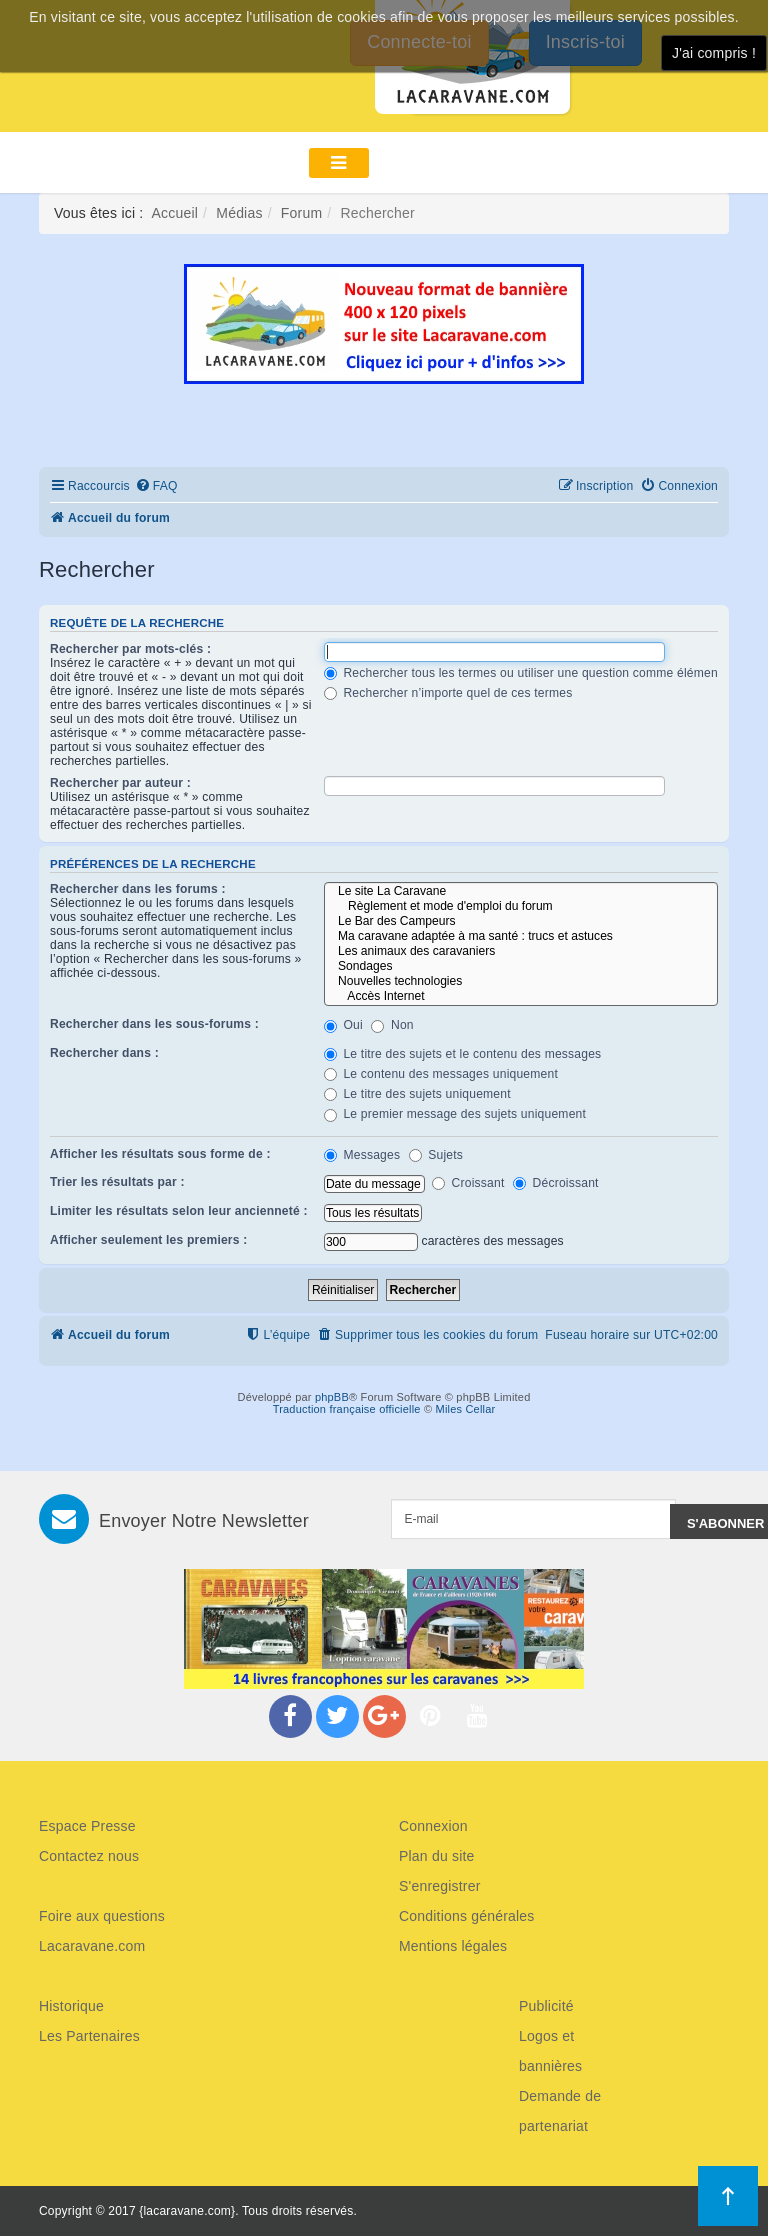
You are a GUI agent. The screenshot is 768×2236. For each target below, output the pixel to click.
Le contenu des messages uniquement (441, 1074)
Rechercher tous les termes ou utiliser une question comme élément (523, 673)
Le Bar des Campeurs (521, 921)
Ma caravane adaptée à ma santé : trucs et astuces (521, 936)
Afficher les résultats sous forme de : (160, 1154)
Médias (239, 213)
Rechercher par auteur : (120, 783)
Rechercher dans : (104, 1053)
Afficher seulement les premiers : (148, 1240)
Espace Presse (87, 1826)
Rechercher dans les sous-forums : (154, 1024)
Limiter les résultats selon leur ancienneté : (179, 1211)
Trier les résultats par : (117, 1182)
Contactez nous (89, 1856)
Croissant (468, 1183)
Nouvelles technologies (521, 981)
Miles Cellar (466, 1409)
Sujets (436, 1155)
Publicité (546, 2006)
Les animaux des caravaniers (521, 951)
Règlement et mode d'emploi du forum (521, 906)
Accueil (175, 213)
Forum (301, 213)
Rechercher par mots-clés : (130, 649)
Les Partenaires (89, 2036)
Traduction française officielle (347, 1409)
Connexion (433, 1826)
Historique (71, 2006)
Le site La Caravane (521, 891)
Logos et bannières (550, 2051)
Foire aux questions (102, 1916)
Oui (343, 1025)
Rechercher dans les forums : (138, 889)
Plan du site (437, 1856)
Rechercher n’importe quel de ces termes (448, 693)
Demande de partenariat (560, 2111)
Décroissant (556, 1183)
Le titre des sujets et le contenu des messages (463, 1054)
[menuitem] (156, 486)
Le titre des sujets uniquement (417, 1094)
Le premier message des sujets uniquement (455, 1114)
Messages (362, 1155)
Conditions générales (467, 1916)
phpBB (332, 1397)
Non (392, 1025)
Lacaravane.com (92, 1946)
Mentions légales (453, 1946)
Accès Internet (521, 996)
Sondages (521, 966)
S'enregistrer (440, 1886)
